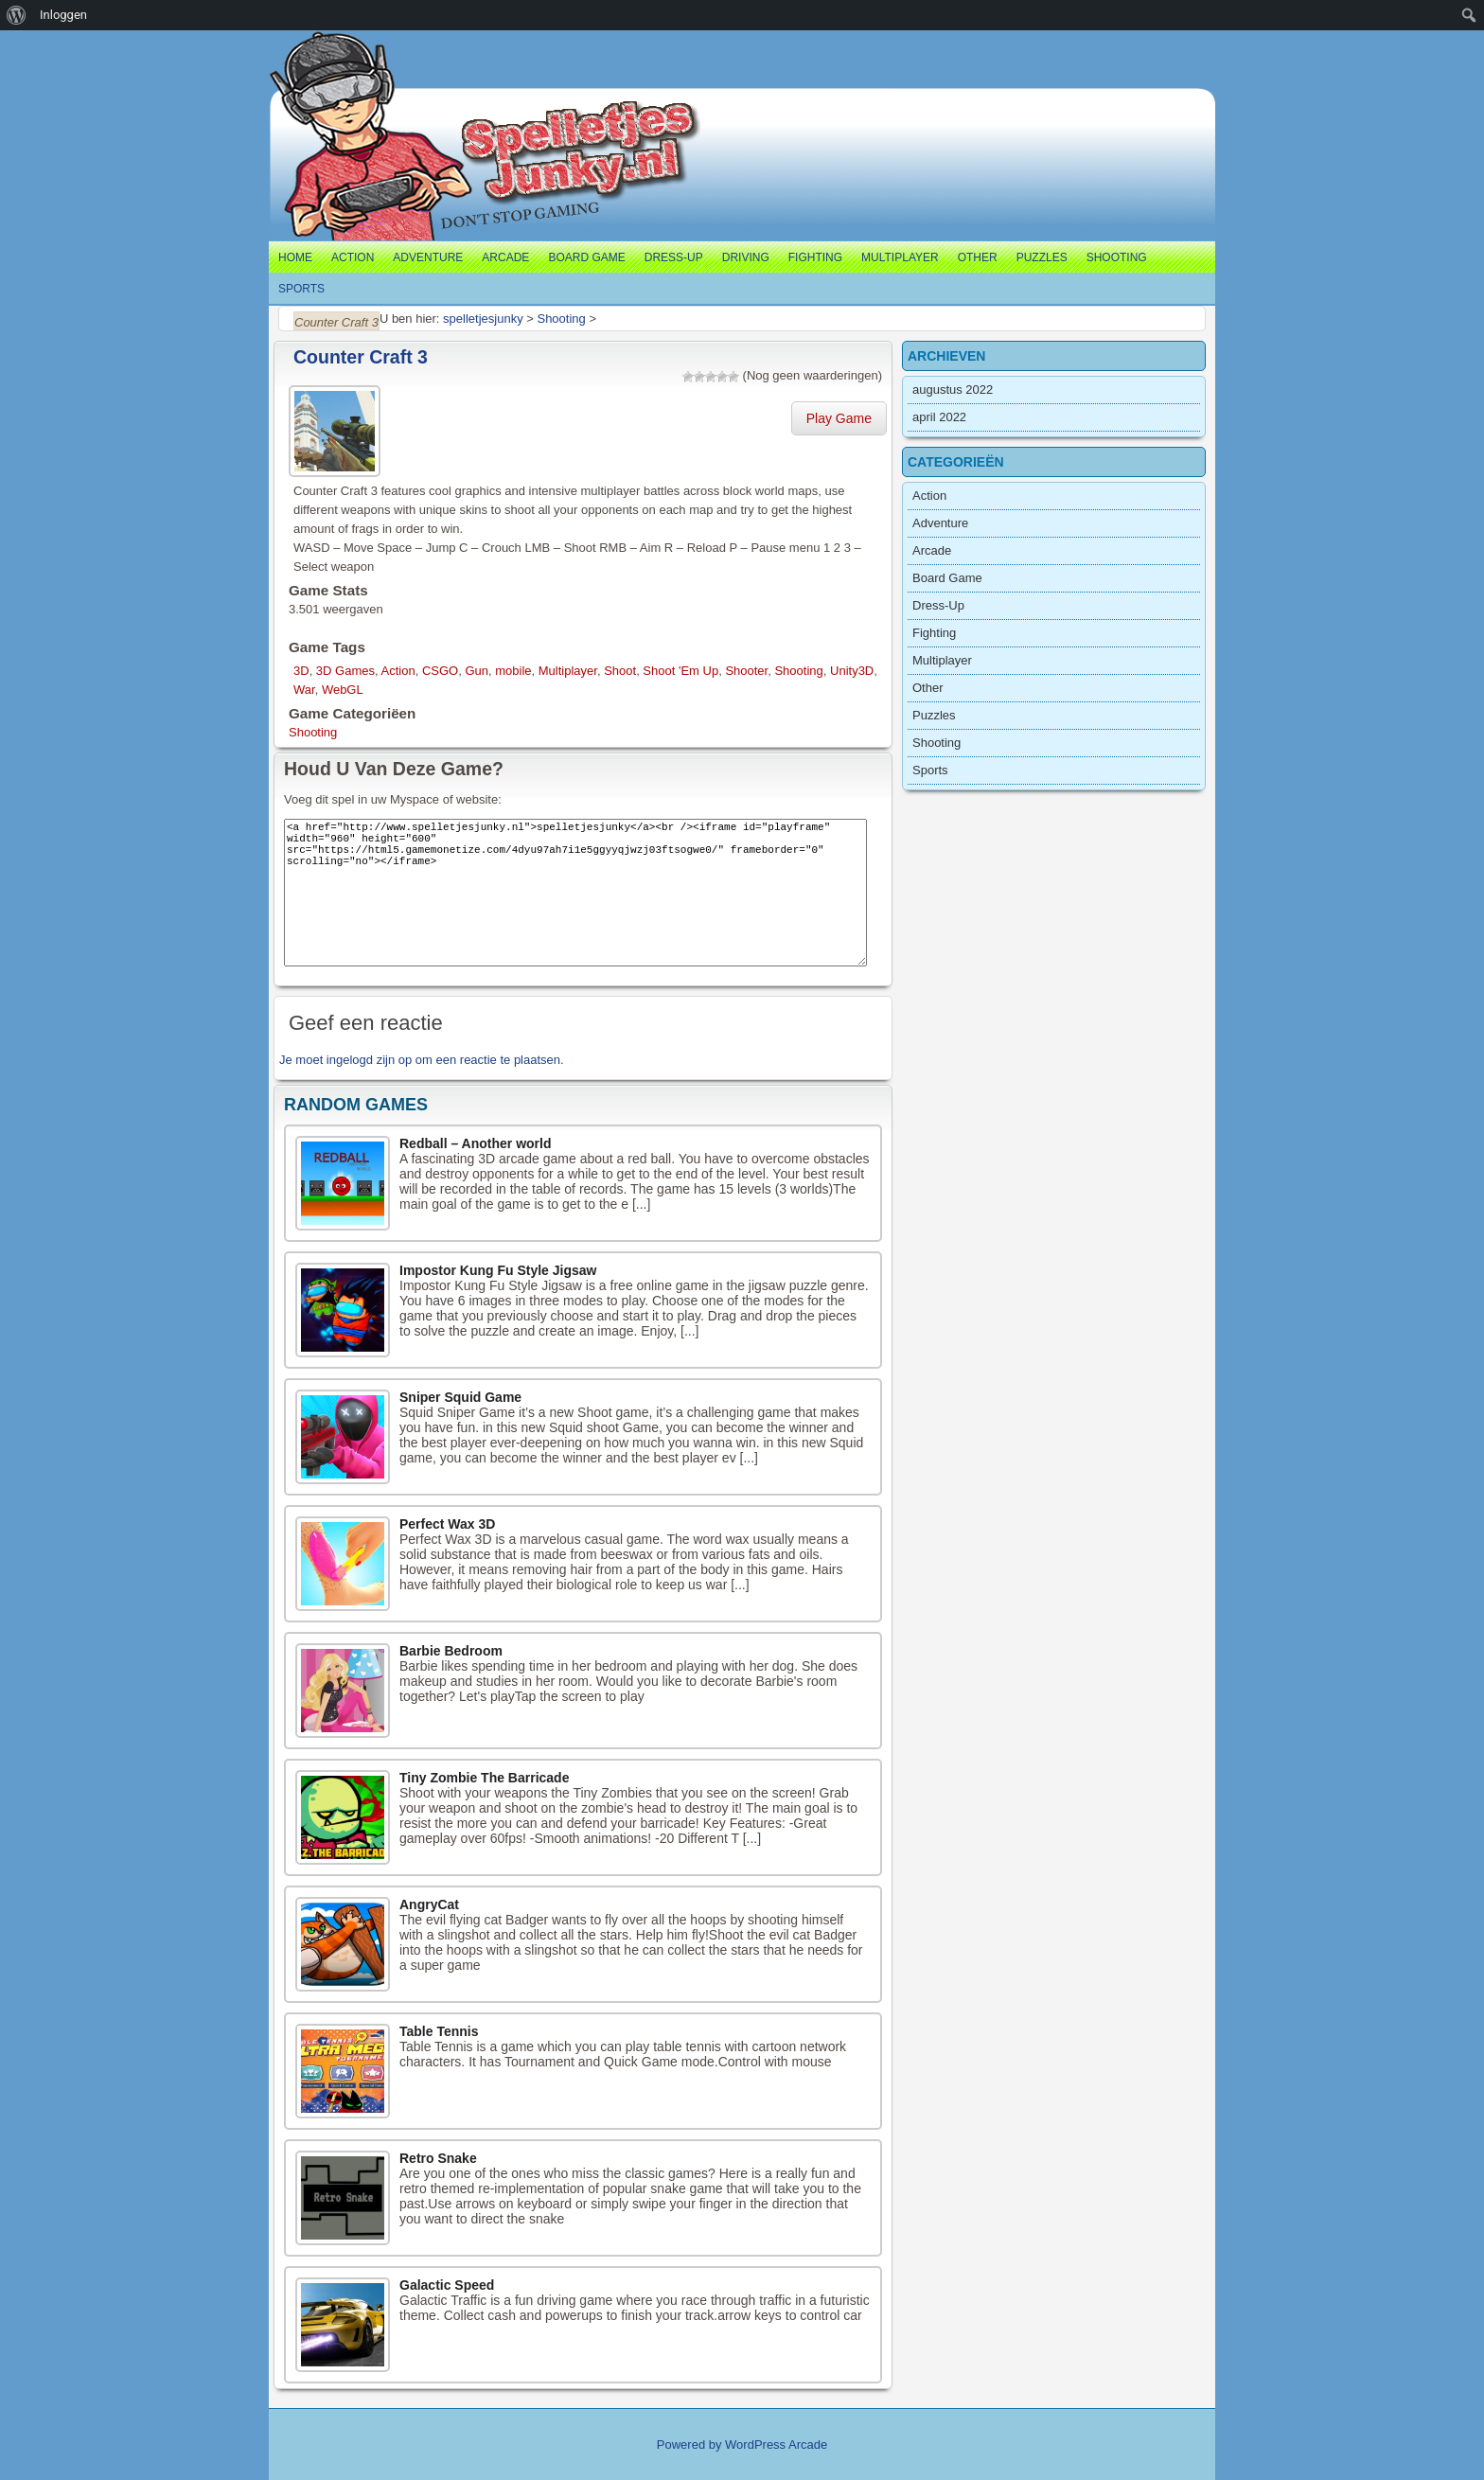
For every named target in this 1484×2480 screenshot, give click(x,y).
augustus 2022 (952, 389)
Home (295, 257)
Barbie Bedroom (451, 1650)
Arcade (505, 257)
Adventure (428, 257)
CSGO (440, 671)
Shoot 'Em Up (680, 671)
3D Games (345, 671)
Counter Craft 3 (360, 356)
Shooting (1116, 257)
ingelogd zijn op (369, 1060)
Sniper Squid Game (460, 1397)
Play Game (839, 418)
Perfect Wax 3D (447, 1524)
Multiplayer (900, 257)
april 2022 (939, 417)
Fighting (815, 257)
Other (978, 257)
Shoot (620, 671)
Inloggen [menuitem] (63, 15)
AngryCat (429, 1904)
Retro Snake (438, 2158)
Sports (301, 288)
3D (301, 671)
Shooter (746, 671)
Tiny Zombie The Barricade (484, 1777)
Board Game (586, 257)
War (304, 689)
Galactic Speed (446, 2285)
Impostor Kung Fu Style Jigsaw (497, 1270)
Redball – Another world (475, 1143)
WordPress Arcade (776, 2444)
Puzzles (1042, 257)
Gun (476, 671)
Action (352, 257)
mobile (513, 671)
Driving (745, 257)
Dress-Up (674, 257)
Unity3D (852, 671)
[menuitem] (16, 15)
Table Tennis (439, 2031)
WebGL (342, 689)
